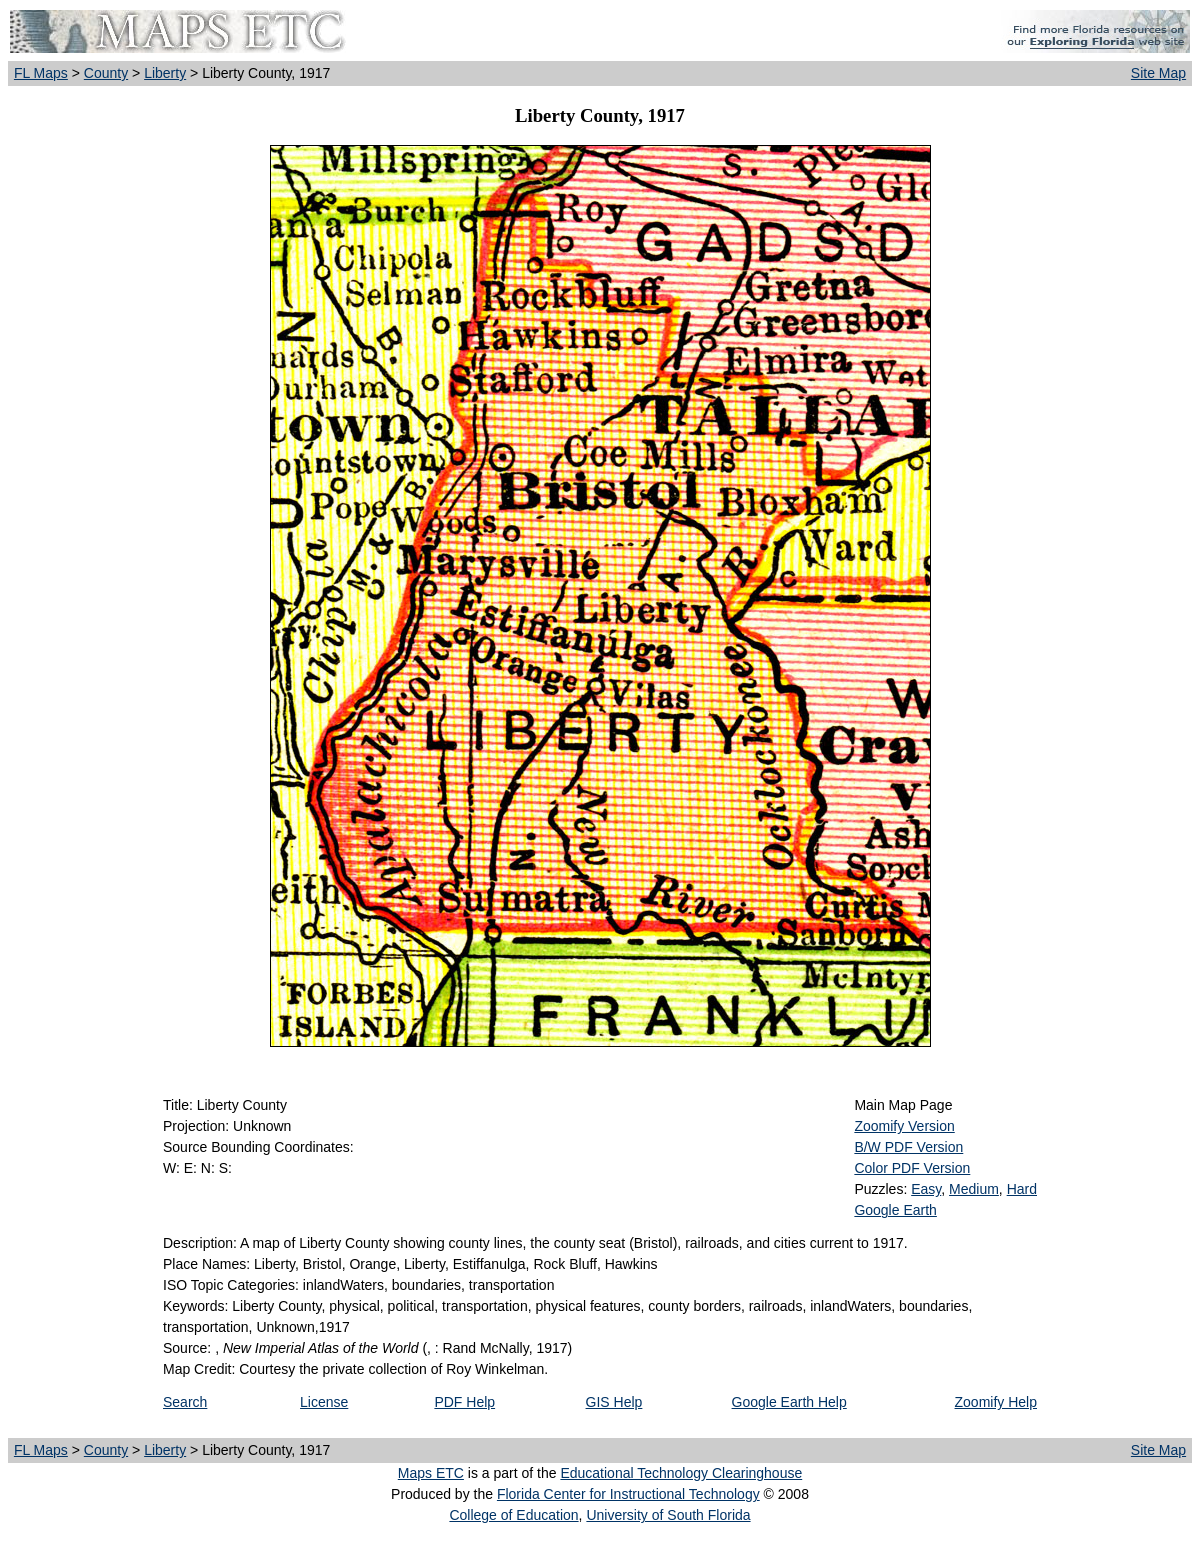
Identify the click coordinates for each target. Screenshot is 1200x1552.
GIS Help (614, 1402)
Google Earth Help (789, 1402)
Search (185, 1402)
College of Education (513, 1515)
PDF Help (464, 1402)
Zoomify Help (996, 1402)
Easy (926, 1189)
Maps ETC (431, 1473)
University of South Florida (668, 1515)
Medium (974, 1189)
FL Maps (41, 73)
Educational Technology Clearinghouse (681, 1473)
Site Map (1158, 73)
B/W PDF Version (908, 1147)
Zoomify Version (904, 1126)
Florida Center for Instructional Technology (628, 1494)
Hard (1022, 1189)
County (106, 73)
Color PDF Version (912, 1168)
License (324, 1402)
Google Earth (895, 1210)
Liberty (165, 73)
